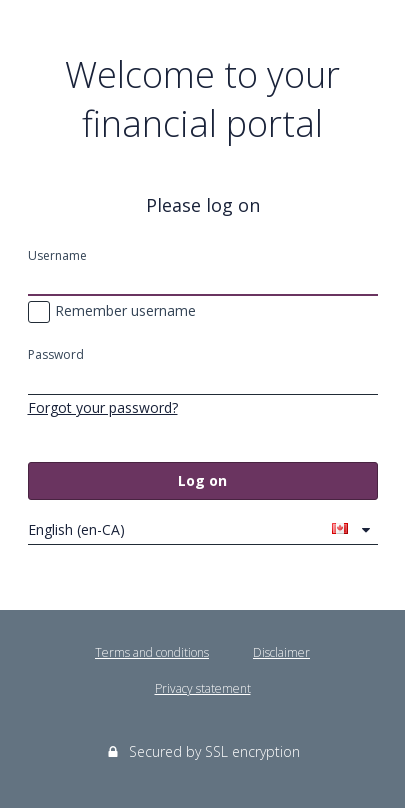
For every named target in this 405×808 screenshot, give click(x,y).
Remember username (112, 312)
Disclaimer (281, 652)
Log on (202, 480)
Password (56, 354)
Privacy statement (203, 688)
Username (57, 255)
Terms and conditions (152, 652)
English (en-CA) (188, 529)
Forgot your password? (103, 407)
